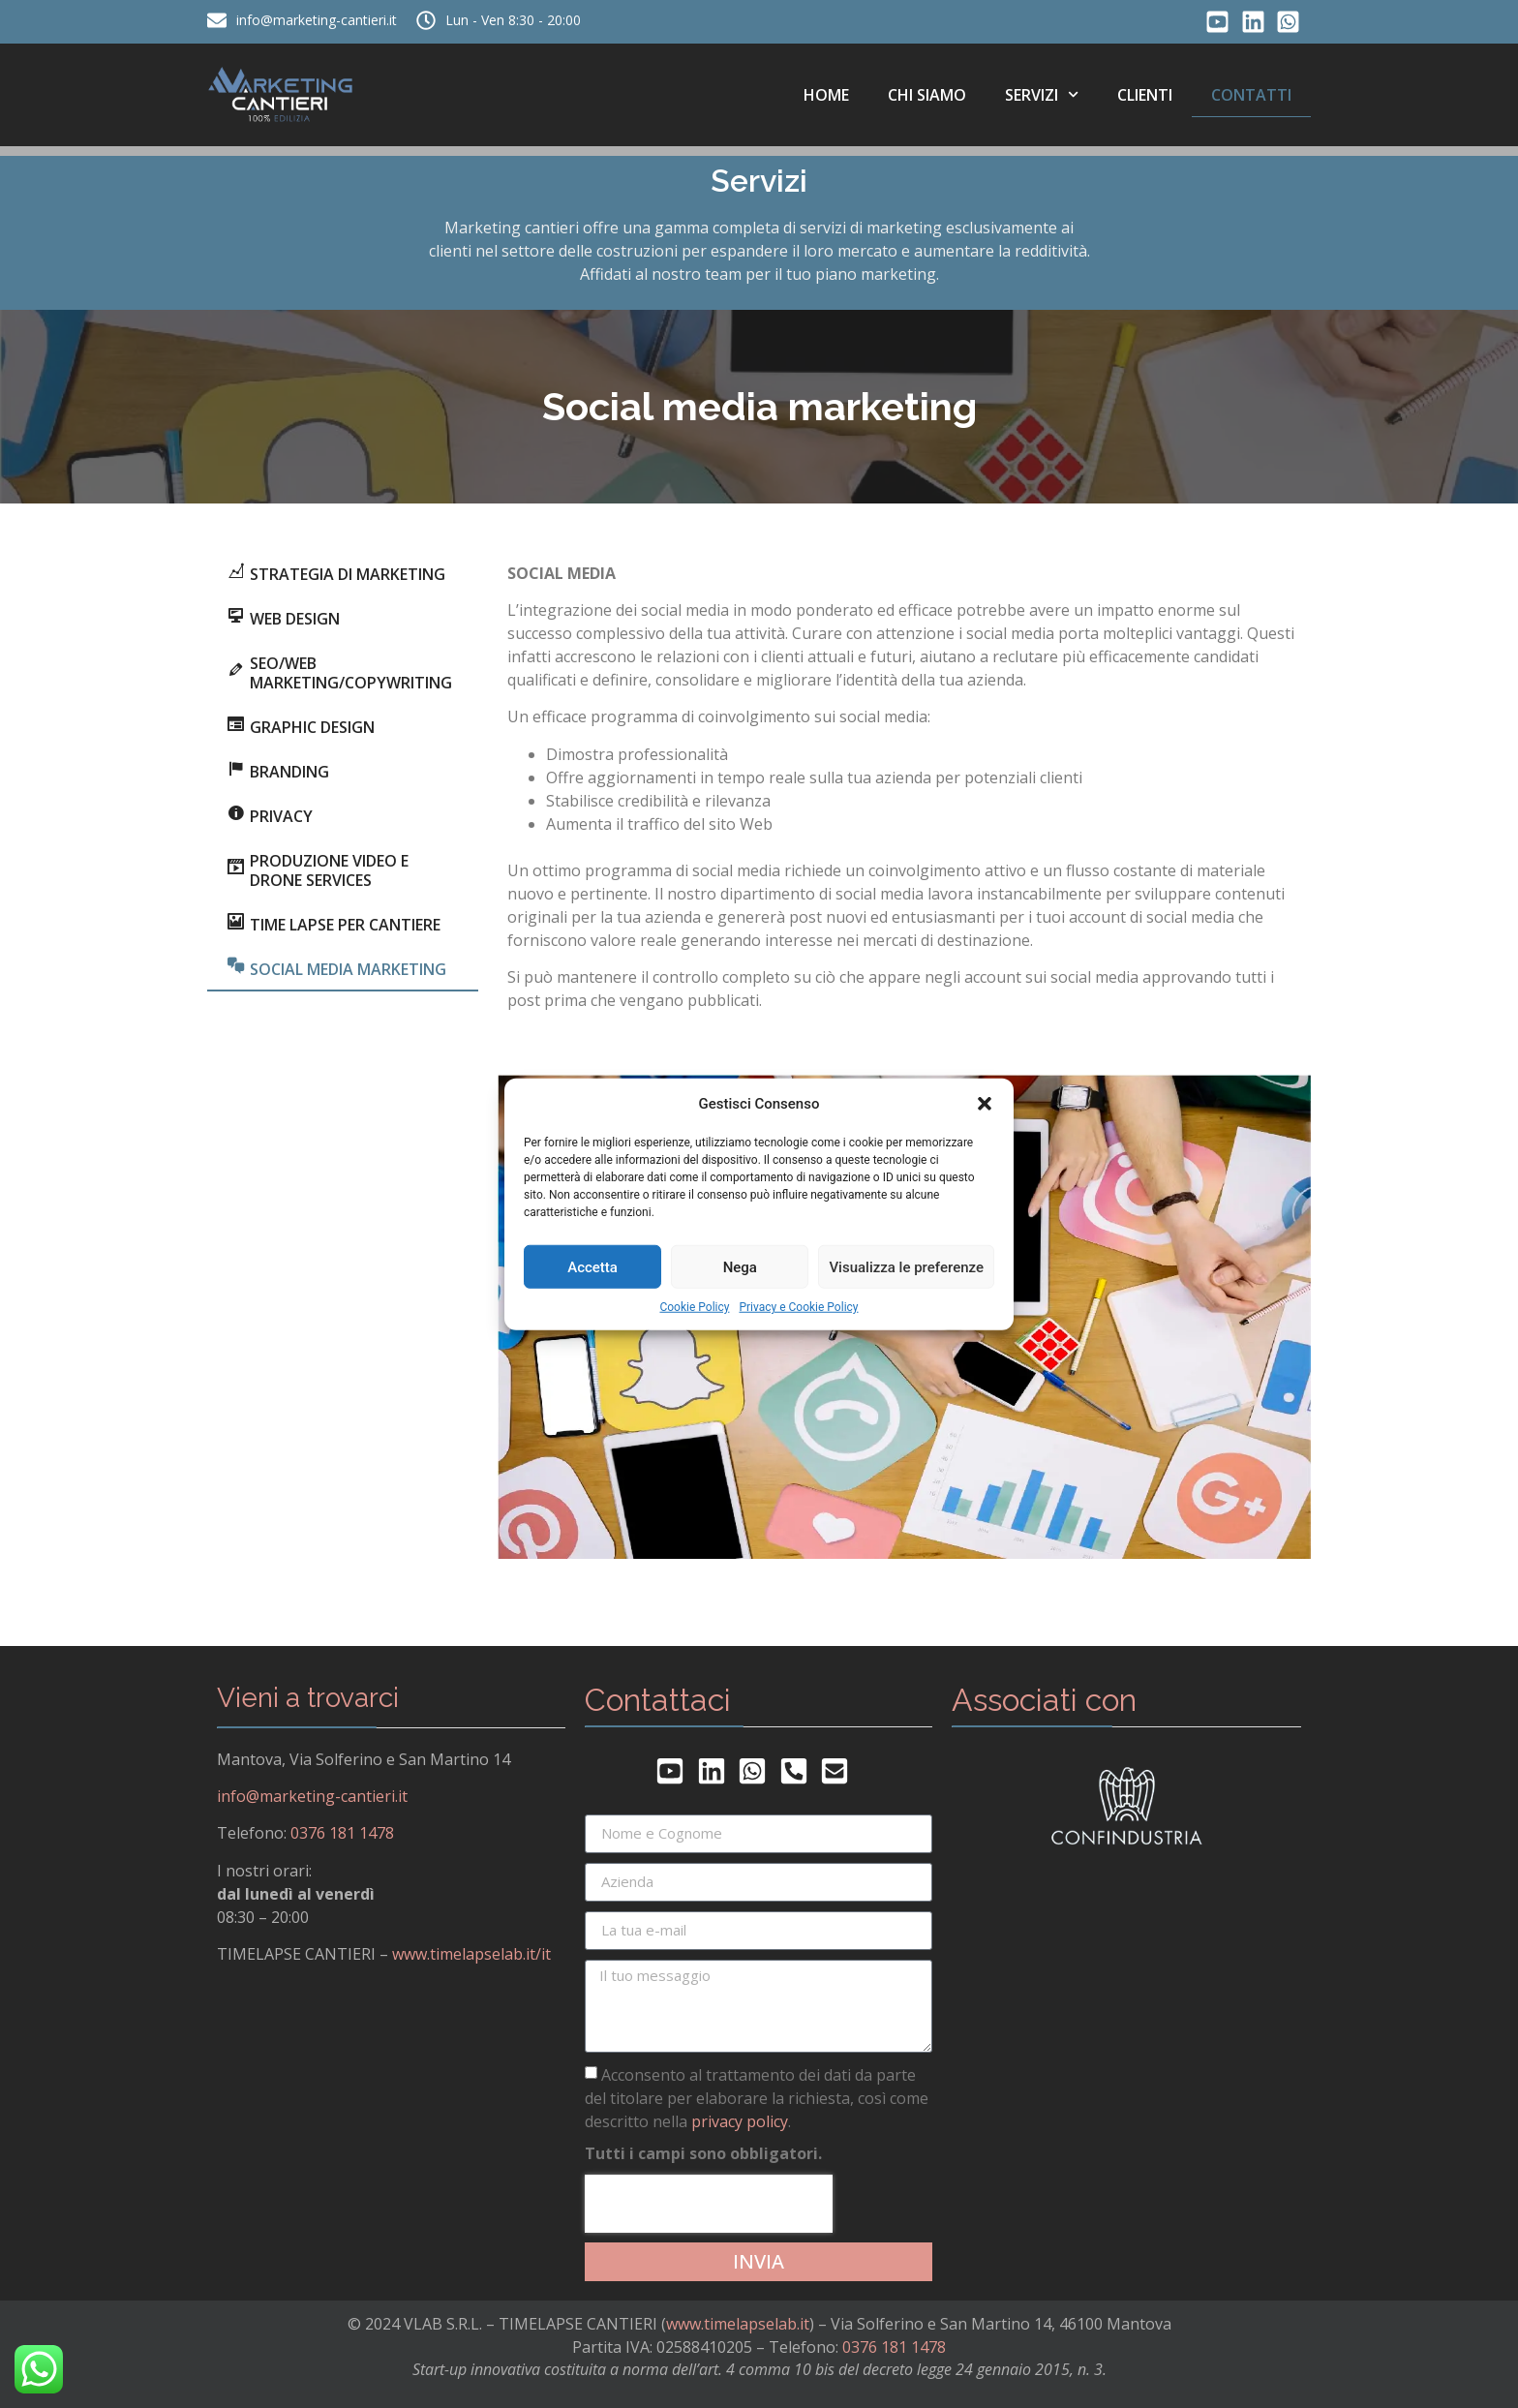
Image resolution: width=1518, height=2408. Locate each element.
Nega (740, 1266)
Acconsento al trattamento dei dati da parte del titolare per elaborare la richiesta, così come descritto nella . (756, 2097)
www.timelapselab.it (737, 2323)
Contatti (1251, 95)
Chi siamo (927, 95)
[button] (984, 1103)
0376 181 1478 (342, 1833)
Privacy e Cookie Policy (798, 1307)
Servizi (1041, 94)
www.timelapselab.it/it (471, 1954)
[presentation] (709, 2204)
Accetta (592, 1266)
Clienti (1144, 95)
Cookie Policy (694, 1307)
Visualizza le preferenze (906, 1266)
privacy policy (739, 2120)
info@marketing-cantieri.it (312, 1796)
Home (826, 95)
